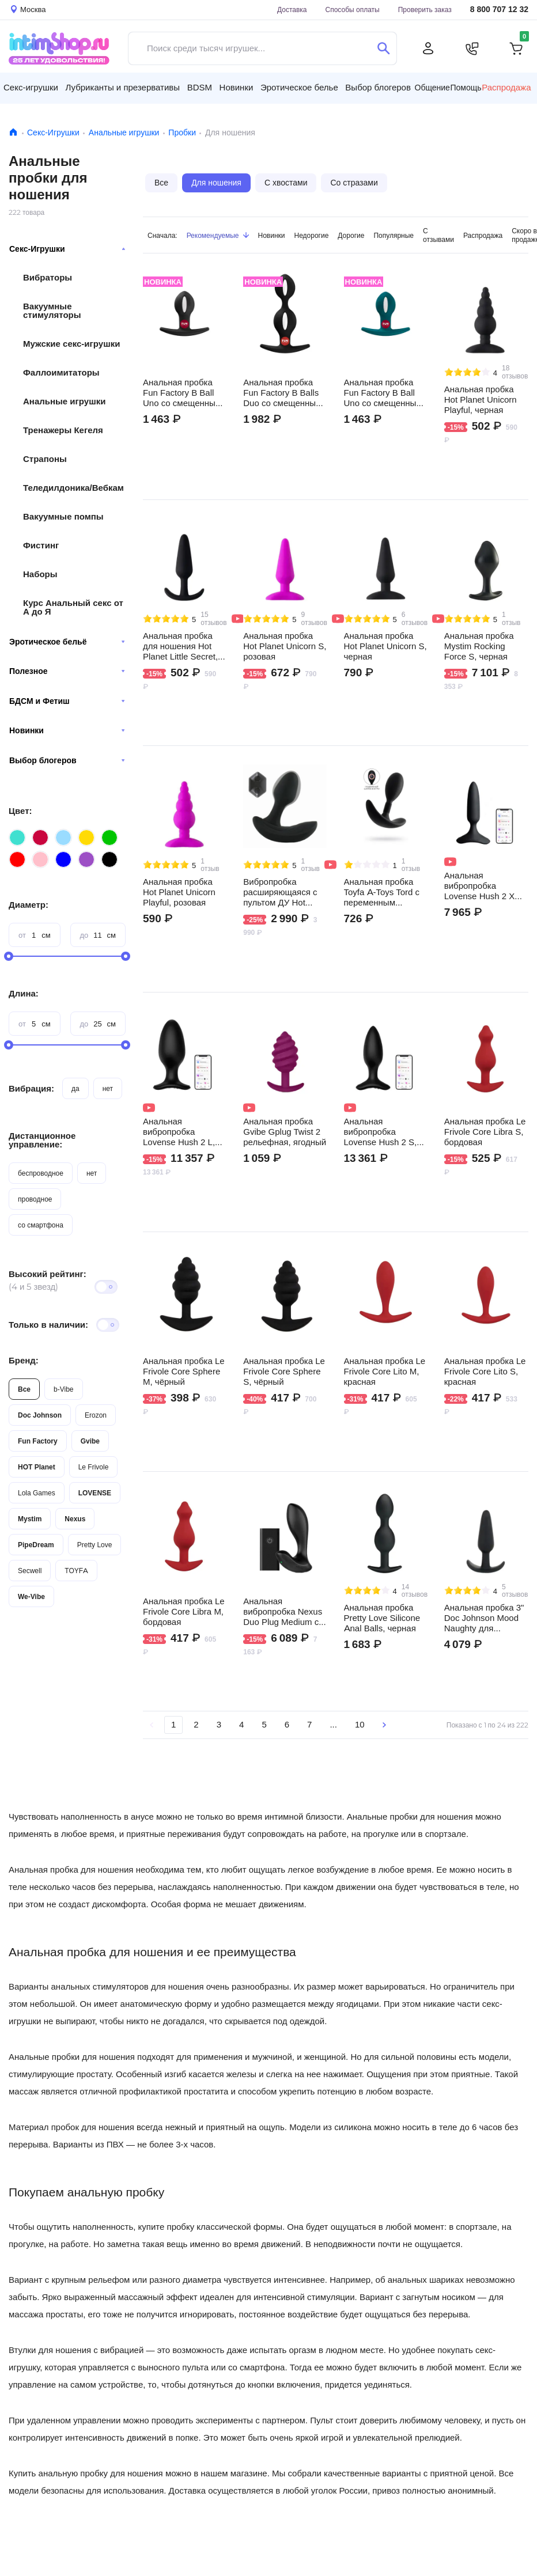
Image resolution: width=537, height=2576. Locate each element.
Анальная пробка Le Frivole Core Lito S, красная (485, 1371)
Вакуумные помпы (63, 516)
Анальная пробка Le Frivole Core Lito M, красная (385, 1371)
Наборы (40, 574)
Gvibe (90, 1441)
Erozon (96, 1415)
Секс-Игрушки (53, 132)
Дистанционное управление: (42, 1140)
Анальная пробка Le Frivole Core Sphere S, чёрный (284, 1371)
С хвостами (286, 182)
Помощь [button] (466, 87)
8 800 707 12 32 (499, 9)
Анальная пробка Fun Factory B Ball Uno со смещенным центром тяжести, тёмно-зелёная (383, 392)
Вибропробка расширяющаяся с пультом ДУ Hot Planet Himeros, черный (280, 892)
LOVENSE (94, 1492)
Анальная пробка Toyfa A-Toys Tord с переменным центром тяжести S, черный (383, 892)
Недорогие (311, 235)
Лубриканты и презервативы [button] (123, 87)
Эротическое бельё (67, 642)
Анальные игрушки (124, 132)
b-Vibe (63, 1389)
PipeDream (36, 1544)
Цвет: (20, 810)
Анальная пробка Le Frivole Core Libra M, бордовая (184, 1611)
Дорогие (351, 235)
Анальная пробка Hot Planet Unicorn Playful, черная (480, 399)
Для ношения (216, 182)
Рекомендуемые (218, 235)
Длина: (24, 993)
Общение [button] (432, 87)
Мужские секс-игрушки (71, 343)
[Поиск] (383, 48)
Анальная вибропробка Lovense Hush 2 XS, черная (483, 885)
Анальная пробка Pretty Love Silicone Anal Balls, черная (382, 1618)
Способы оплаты (353, 9)
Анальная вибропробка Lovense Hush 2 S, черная (380, 1131)
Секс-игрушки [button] (30, 87)
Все (24, 1389)
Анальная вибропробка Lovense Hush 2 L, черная (179, 1131)
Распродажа (506, 87)
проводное (35, 1199)
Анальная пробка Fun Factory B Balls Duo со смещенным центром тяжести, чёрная (282, 392)
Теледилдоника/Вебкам (73, 487)
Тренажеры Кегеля (63, 430)
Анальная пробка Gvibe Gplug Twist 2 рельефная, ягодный (284, 1131)
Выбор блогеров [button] (378, 87)
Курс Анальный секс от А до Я (73, 607)
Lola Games (36, 1492)
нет (108, 1088)
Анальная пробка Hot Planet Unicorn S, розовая (284, 646)
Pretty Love (94, 1544)
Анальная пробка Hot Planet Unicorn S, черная (385, 646)
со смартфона (40, 1225)
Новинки (67, 730)
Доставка (292, 9)
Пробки (182, 132)
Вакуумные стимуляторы (52, 310)
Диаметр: (28, 904)
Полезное (67, 671)
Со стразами (353, 182)
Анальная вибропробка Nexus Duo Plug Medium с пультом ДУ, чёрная (282, 1611)
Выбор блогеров (67, 760)
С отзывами (438, 235)
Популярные (393, 235)
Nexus (75, 1518)
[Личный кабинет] (428, 48)
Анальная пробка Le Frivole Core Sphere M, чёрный (184, 1371)
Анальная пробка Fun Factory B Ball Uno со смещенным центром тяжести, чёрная (182, 392)
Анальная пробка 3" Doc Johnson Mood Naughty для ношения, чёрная (484, 1618)
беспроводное (40, 1173)
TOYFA (76, 1570)
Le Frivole (93, 1467)
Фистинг (41, 545)
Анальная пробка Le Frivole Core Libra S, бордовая (485, 1131)
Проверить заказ (425, 9)
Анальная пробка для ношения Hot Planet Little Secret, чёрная (180, 646)
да (75, 1088)
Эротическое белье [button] (299, 87)
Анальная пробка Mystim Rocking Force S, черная (479, 646)
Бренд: (24, 1360)
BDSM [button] (199, 87)
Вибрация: (31, 1088)
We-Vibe (31, 1596)
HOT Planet (36, 1467)
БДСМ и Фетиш (67, 701)
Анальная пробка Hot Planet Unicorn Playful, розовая (179, 892)
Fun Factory (38, 1441)
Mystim (29, 1518)
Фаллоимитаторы (61, 372)
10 (360, 1724)
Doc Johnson (40, 1415)
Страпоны (45, 458)
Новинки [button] (237, 87)
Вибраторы (47, 277)
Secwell (29, 1570)
